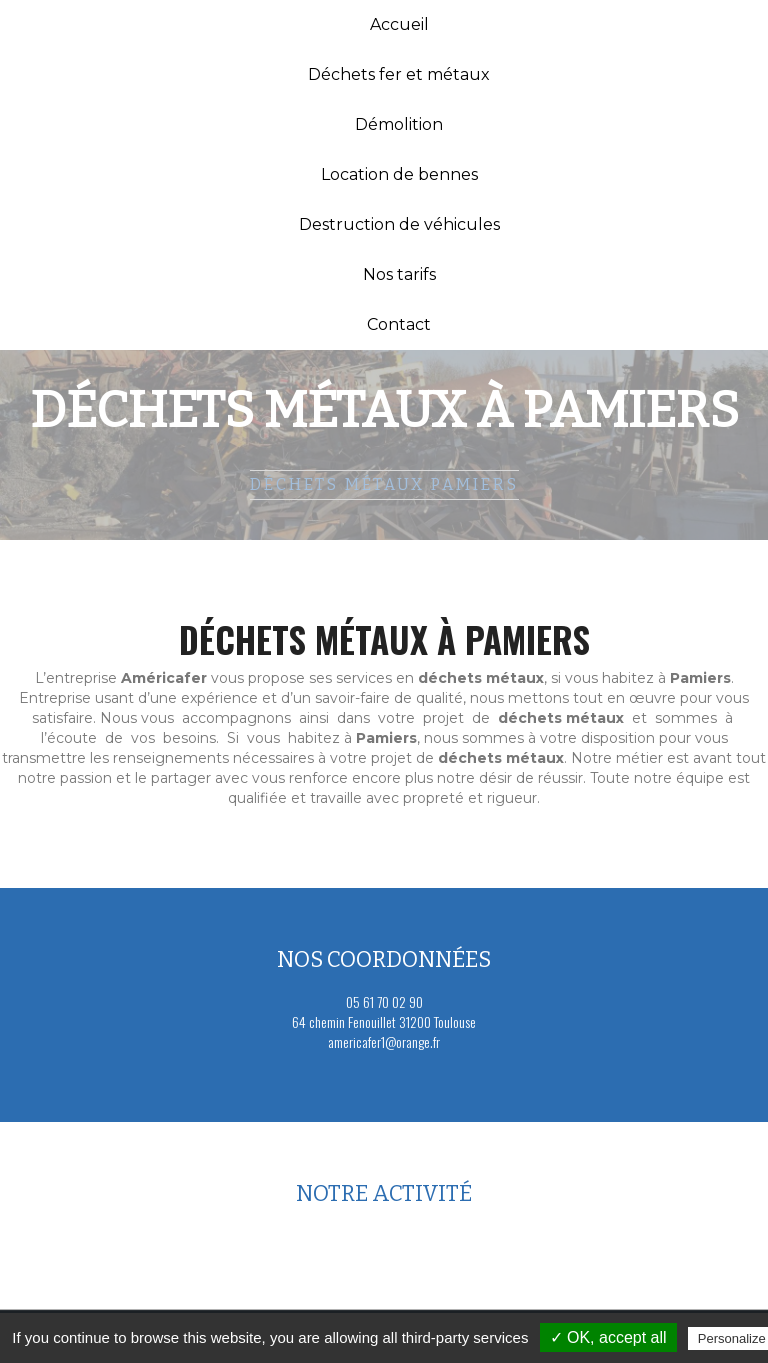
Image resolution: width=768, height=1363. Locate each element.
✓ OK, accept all (608, 1337)
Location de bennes (399, 174)
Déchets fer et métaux (399, 74)
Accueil (399, 24)
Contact (399, 324)
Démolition (399, 124)
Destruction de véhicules (399, 224)
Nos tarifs (399, 274)
